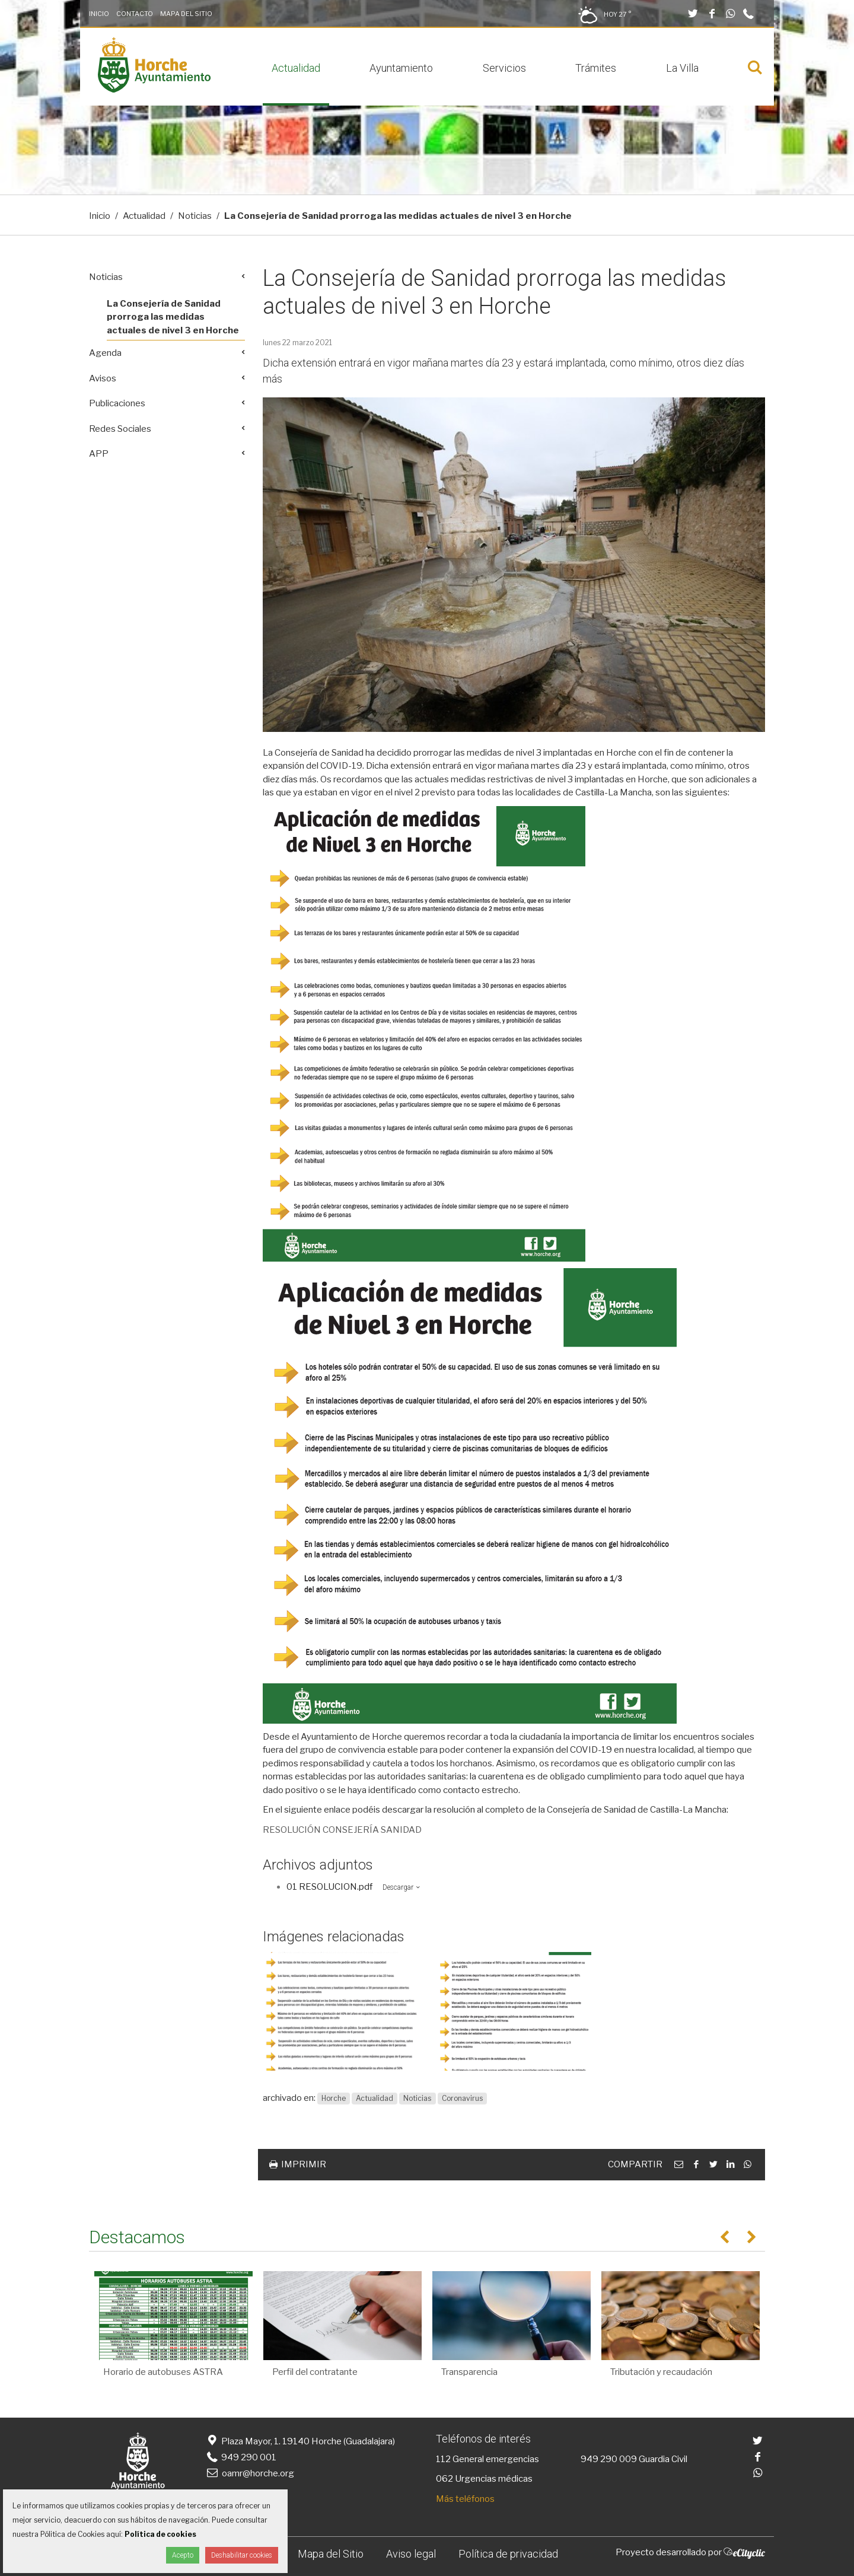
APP (99, 453)
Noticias (195, 216)
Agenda (105, 353)
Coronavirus (462, 2098)
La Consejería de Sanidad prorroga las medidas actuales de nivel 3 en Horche (173, 317)
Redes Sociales (120, 429)
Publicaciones (117, 403)
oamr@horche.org (249, 2473)
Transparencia (469, 2372)
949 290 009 (609, 2459)
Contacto (134, 13)
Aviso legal (411, 2554)
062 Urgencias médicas (484, 2478)
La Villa (682, 68)
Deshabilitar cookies (241, 2555)
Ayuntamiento (401, 68)
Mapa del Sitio (186, 13)
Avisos (102, 378)
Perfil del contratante (315, 2372)
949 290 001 (240, 2457)
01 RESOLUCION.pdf (329, 1886)
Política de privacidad (508, 2554)
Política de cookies (160, 2534)
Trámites (595, 68)
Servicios (504, 68)
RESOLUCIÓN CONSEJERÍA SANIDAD (342, 1829)
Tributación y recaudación (661, 2372)
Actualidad (296, 68)
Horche (333, 2098)
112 (443, 2459)
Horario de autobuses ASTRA (163, 2372)
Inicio (99, 13)
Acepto (182, 2555)
